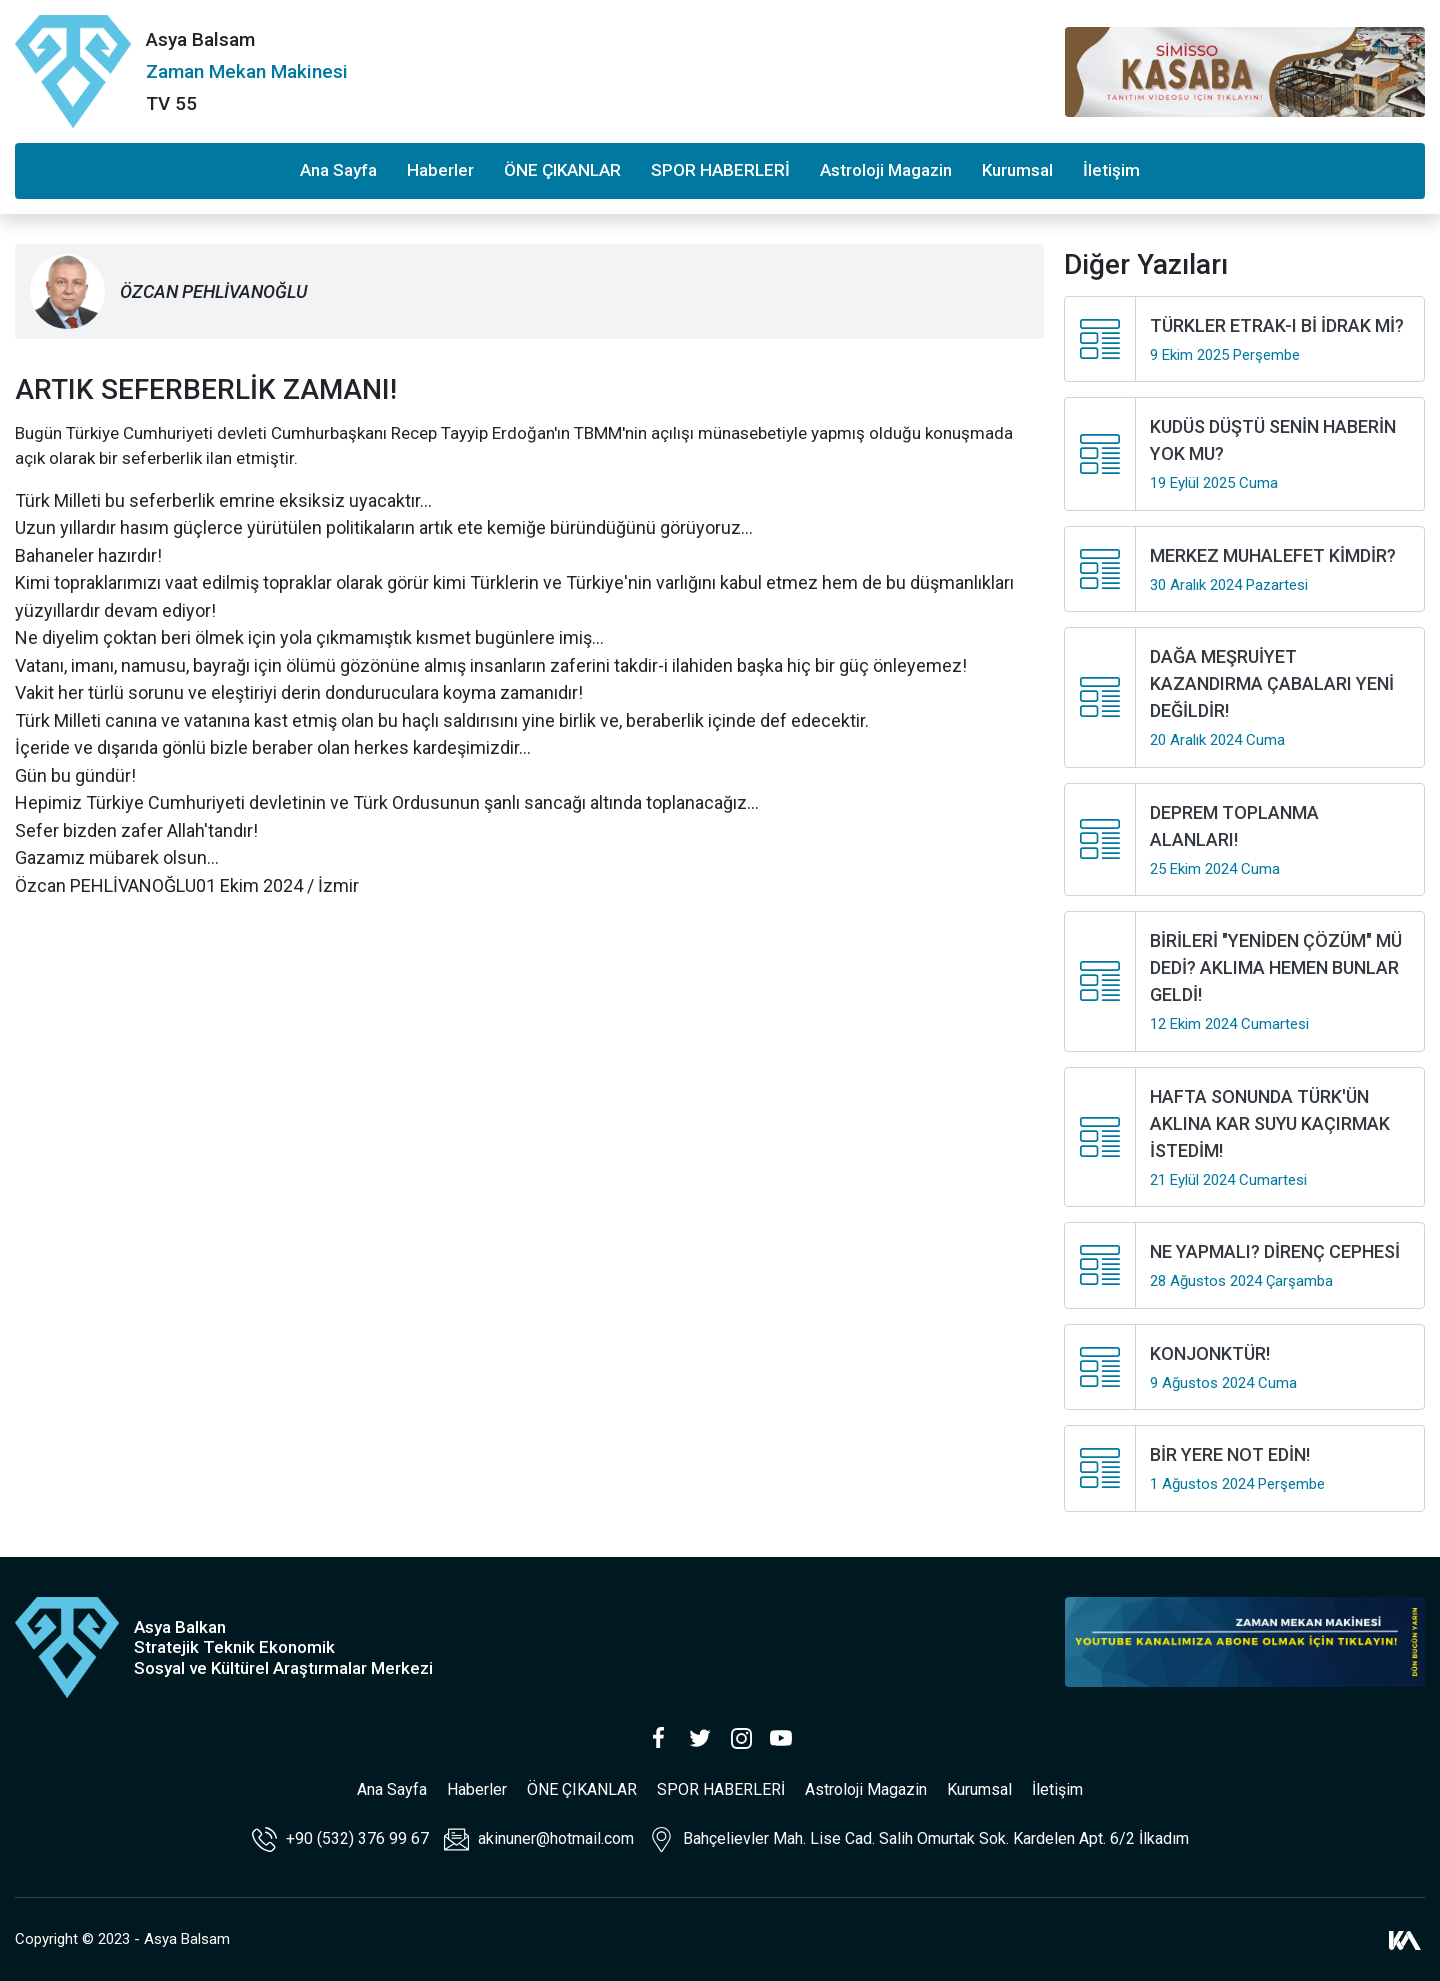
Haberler (440, 170)
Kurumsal (1017, 170)
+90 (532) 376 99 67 (340, 1839)
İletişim (1111, 170)
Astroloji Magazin (886, 170)
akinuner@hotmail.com (539, 1839)
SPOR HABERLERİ (720, 170)
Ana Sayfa (338, 170)
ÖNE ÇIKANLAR (562, 170)
